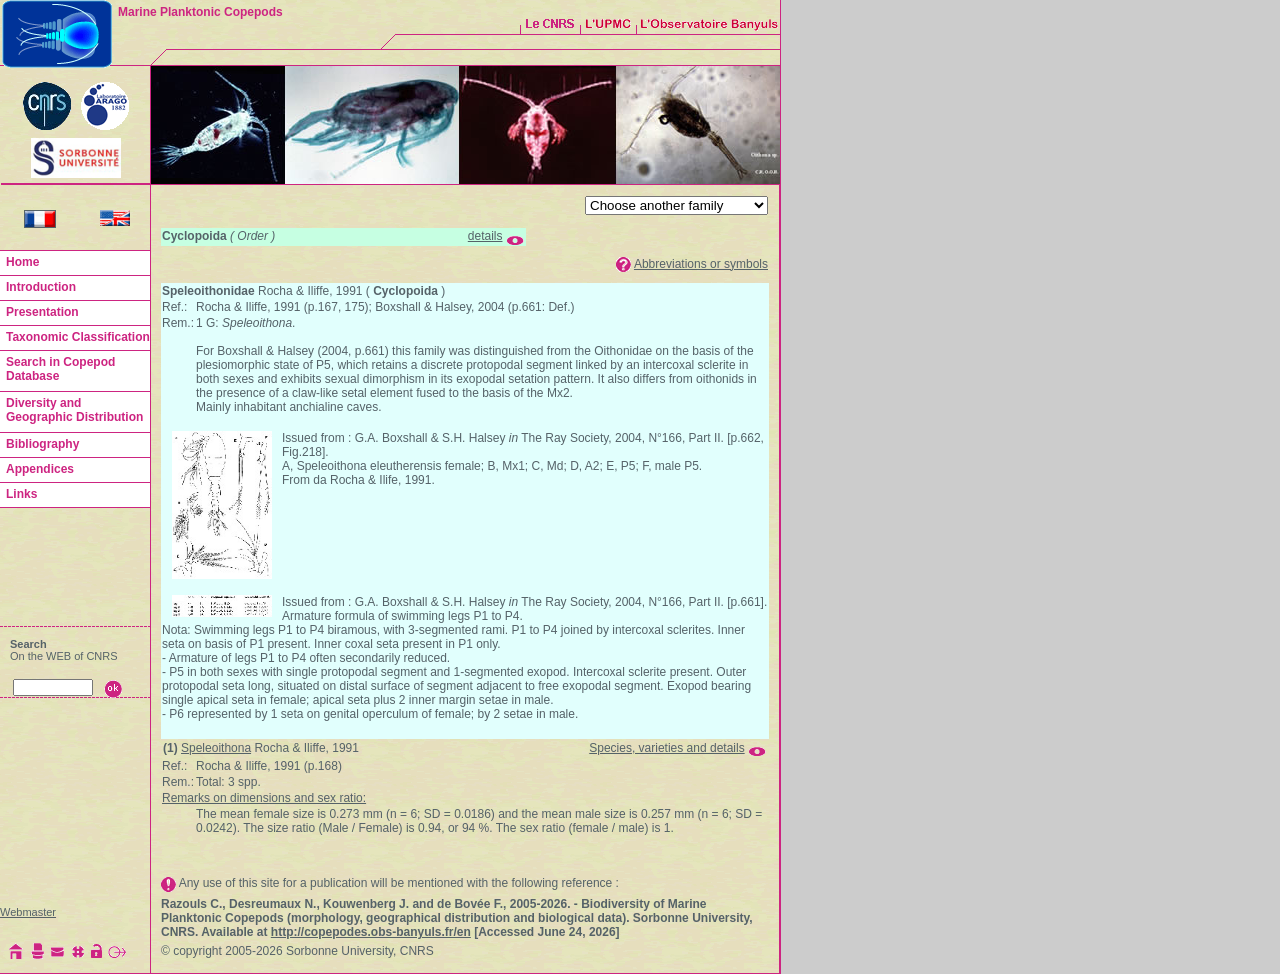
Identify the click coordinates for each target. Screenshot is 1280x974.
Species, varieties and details (666, 748)
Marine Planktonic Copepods (200, 12)
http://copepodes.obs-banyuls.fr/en (371, 932)
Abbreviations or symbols (701, 264)
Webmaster (28, 912)
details (485, 236)
